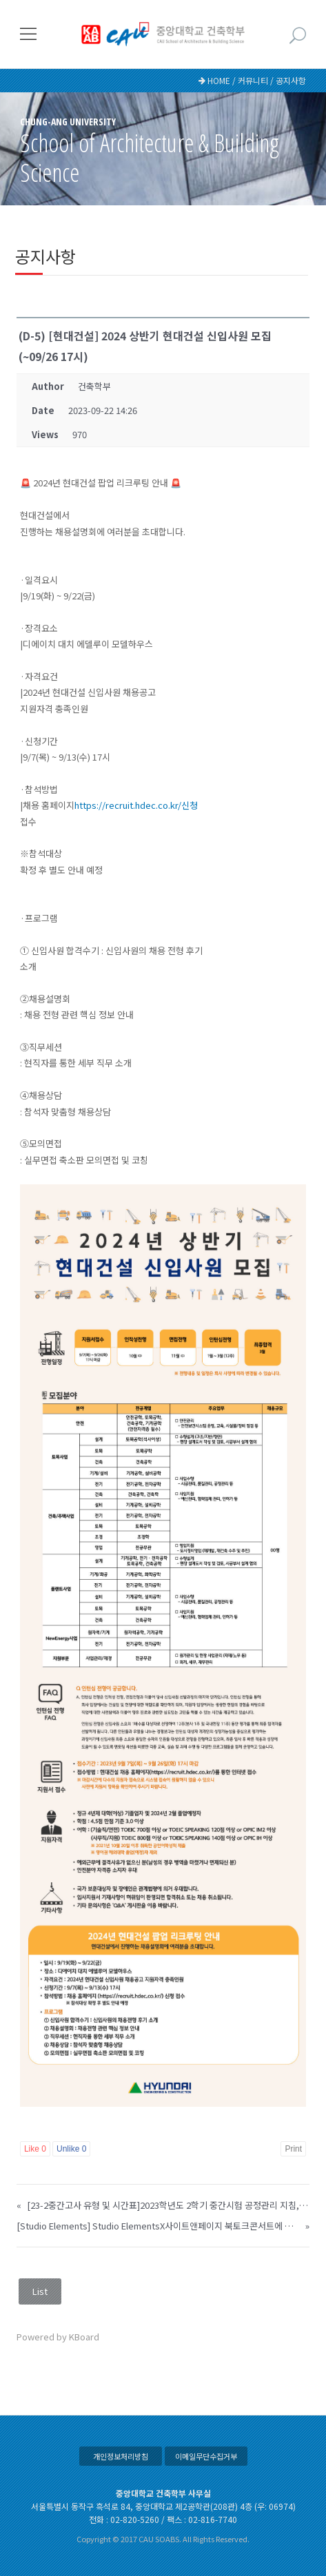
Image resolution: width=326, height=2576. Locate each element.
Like (35, 2149)
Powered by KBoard (58, 2336)
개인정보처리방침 (120, 2456)
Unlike (71, 2149)
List (40, 2291)
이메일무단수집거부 (206, 2456)
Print (293, 2149)
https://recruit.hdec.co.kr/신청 (136, 805)
